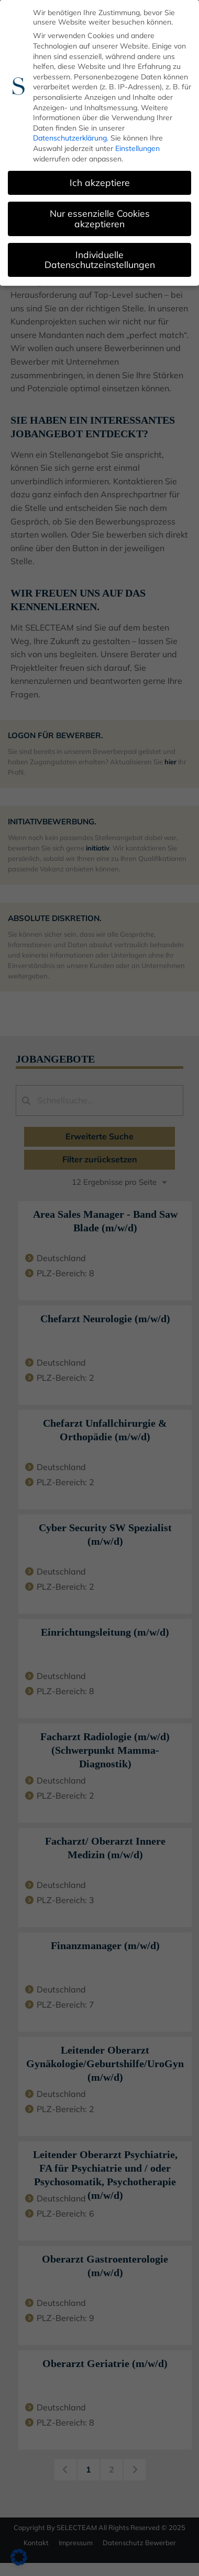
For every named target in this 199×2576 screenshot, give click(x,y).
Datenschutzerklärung (70, 137)
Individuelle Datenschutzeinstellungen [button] (100, 259)
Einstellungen (137, 147)
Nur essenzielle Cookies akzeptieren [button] (100, 217)
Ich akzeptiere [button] (100, 181)
